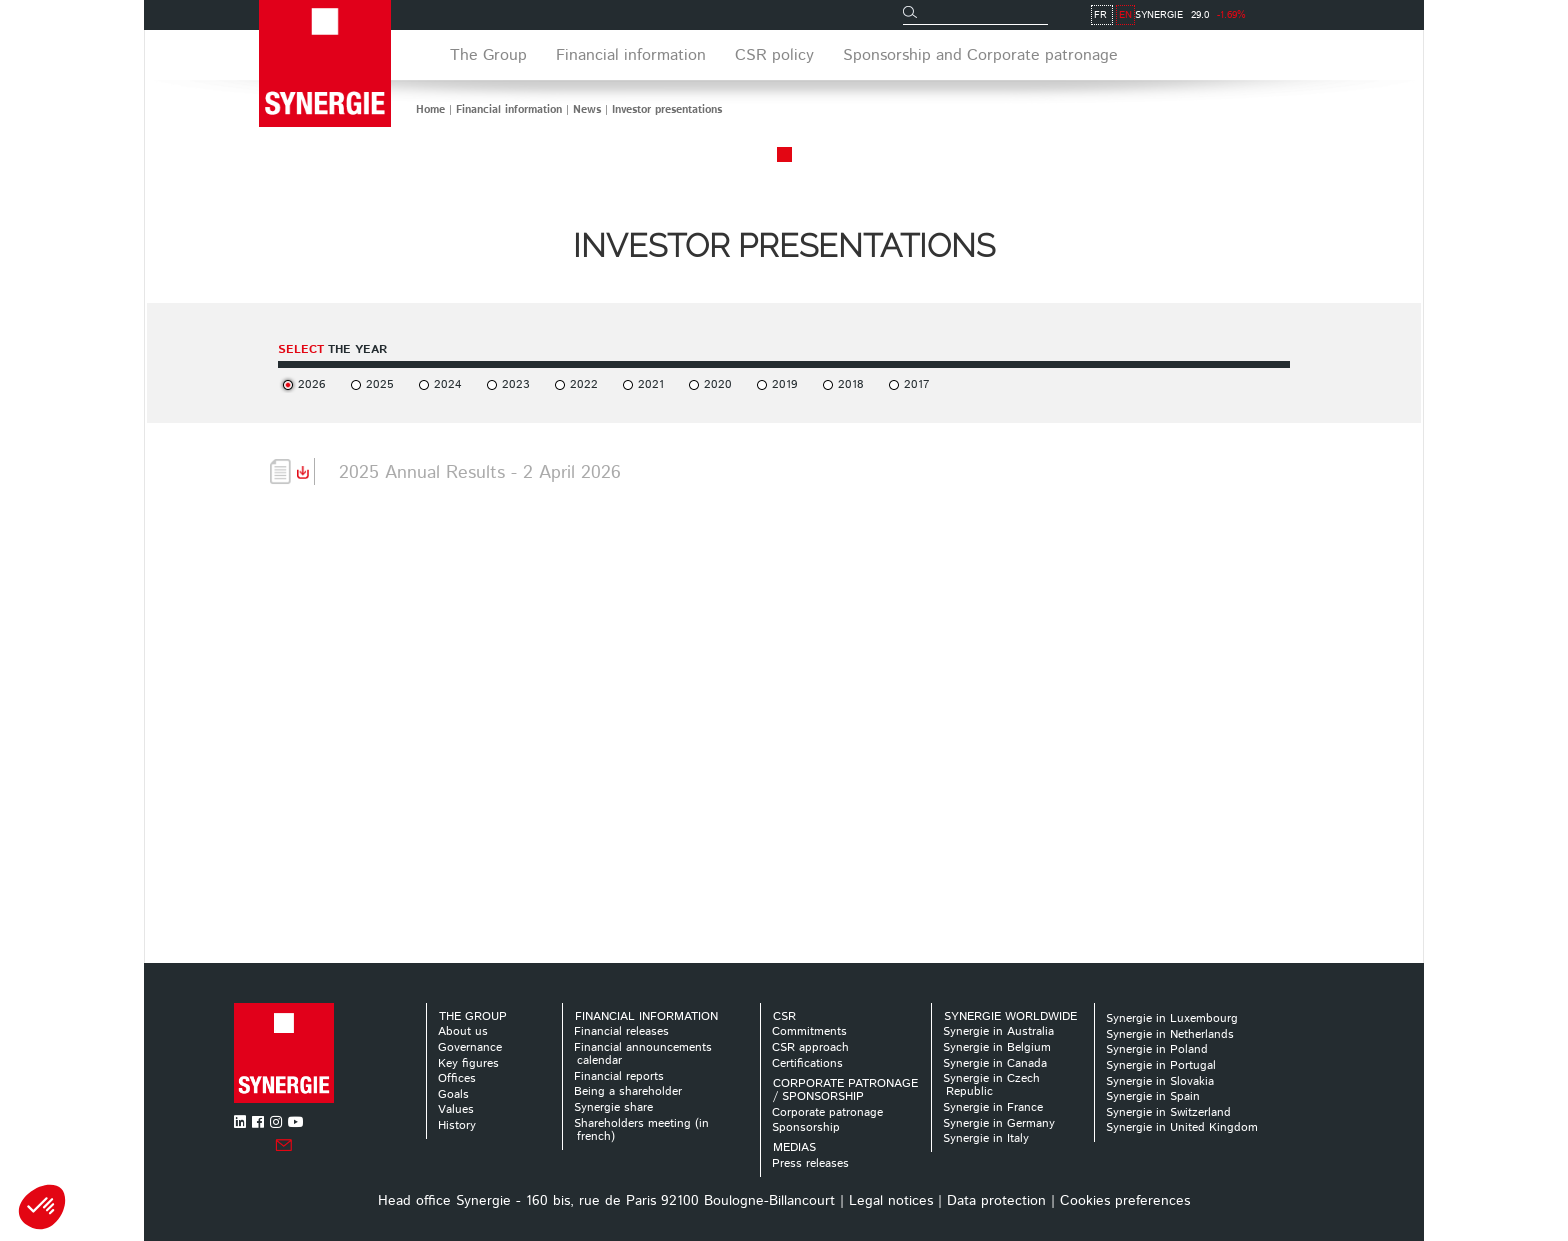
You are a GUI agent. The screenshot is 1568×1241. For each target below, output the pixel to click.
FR (1299, 15)
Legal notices (891, 1201)
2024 (448, 384)
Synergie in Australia (998, 1031)
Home (430, 110)
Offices (457, 1078)
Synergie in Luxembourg (1172, 1018)
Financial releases (621, 1031)
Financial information (509, 110)
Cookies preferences (1125, 1201)
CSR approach (810, 1047)
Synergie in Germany (999, 1123)
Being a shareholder (628, 1091)
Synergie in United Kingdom (1182, 1127)
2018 (851, 384)
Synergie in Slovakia (1160, 1081)
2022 (584, 384)
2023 (516, 384)
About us (463, 1031)
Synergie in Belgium (997, 1047)
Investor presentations (667, 110)
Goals (453, 1094)
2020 (718, 384)
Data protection (996, 1201)
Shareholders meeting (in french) (641, 1130)
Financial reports (619, 1076)
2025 (380, 384)
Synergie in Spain (1153, 1096)
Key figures (468, 1063)
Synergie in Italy (986, 1138)
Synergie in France (993, 1107)
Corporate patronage (827, 1112)
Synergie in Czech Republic (991, 1085)
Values (456, 1109)
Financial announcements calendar (643, 1054)
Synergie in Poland (1157, 1049)
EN (1324, 15)
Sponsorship (806, 1127)
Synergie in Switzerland (1168, 1112)
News (587, 110)
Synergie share (613, 1107)
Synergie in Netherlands (1170, 1034)
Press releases (810, 1163)
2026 (312, 384)
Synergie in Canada (995, 1063)
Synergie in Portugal (1161, 1065)
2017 (916, 384)
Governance (470, 1047)
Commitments (809, 1031)
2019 (785, 384)
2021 (651, 384)
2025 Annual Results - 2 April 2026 (480, 473)
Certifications (807, 1063)
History (457, 1125)
